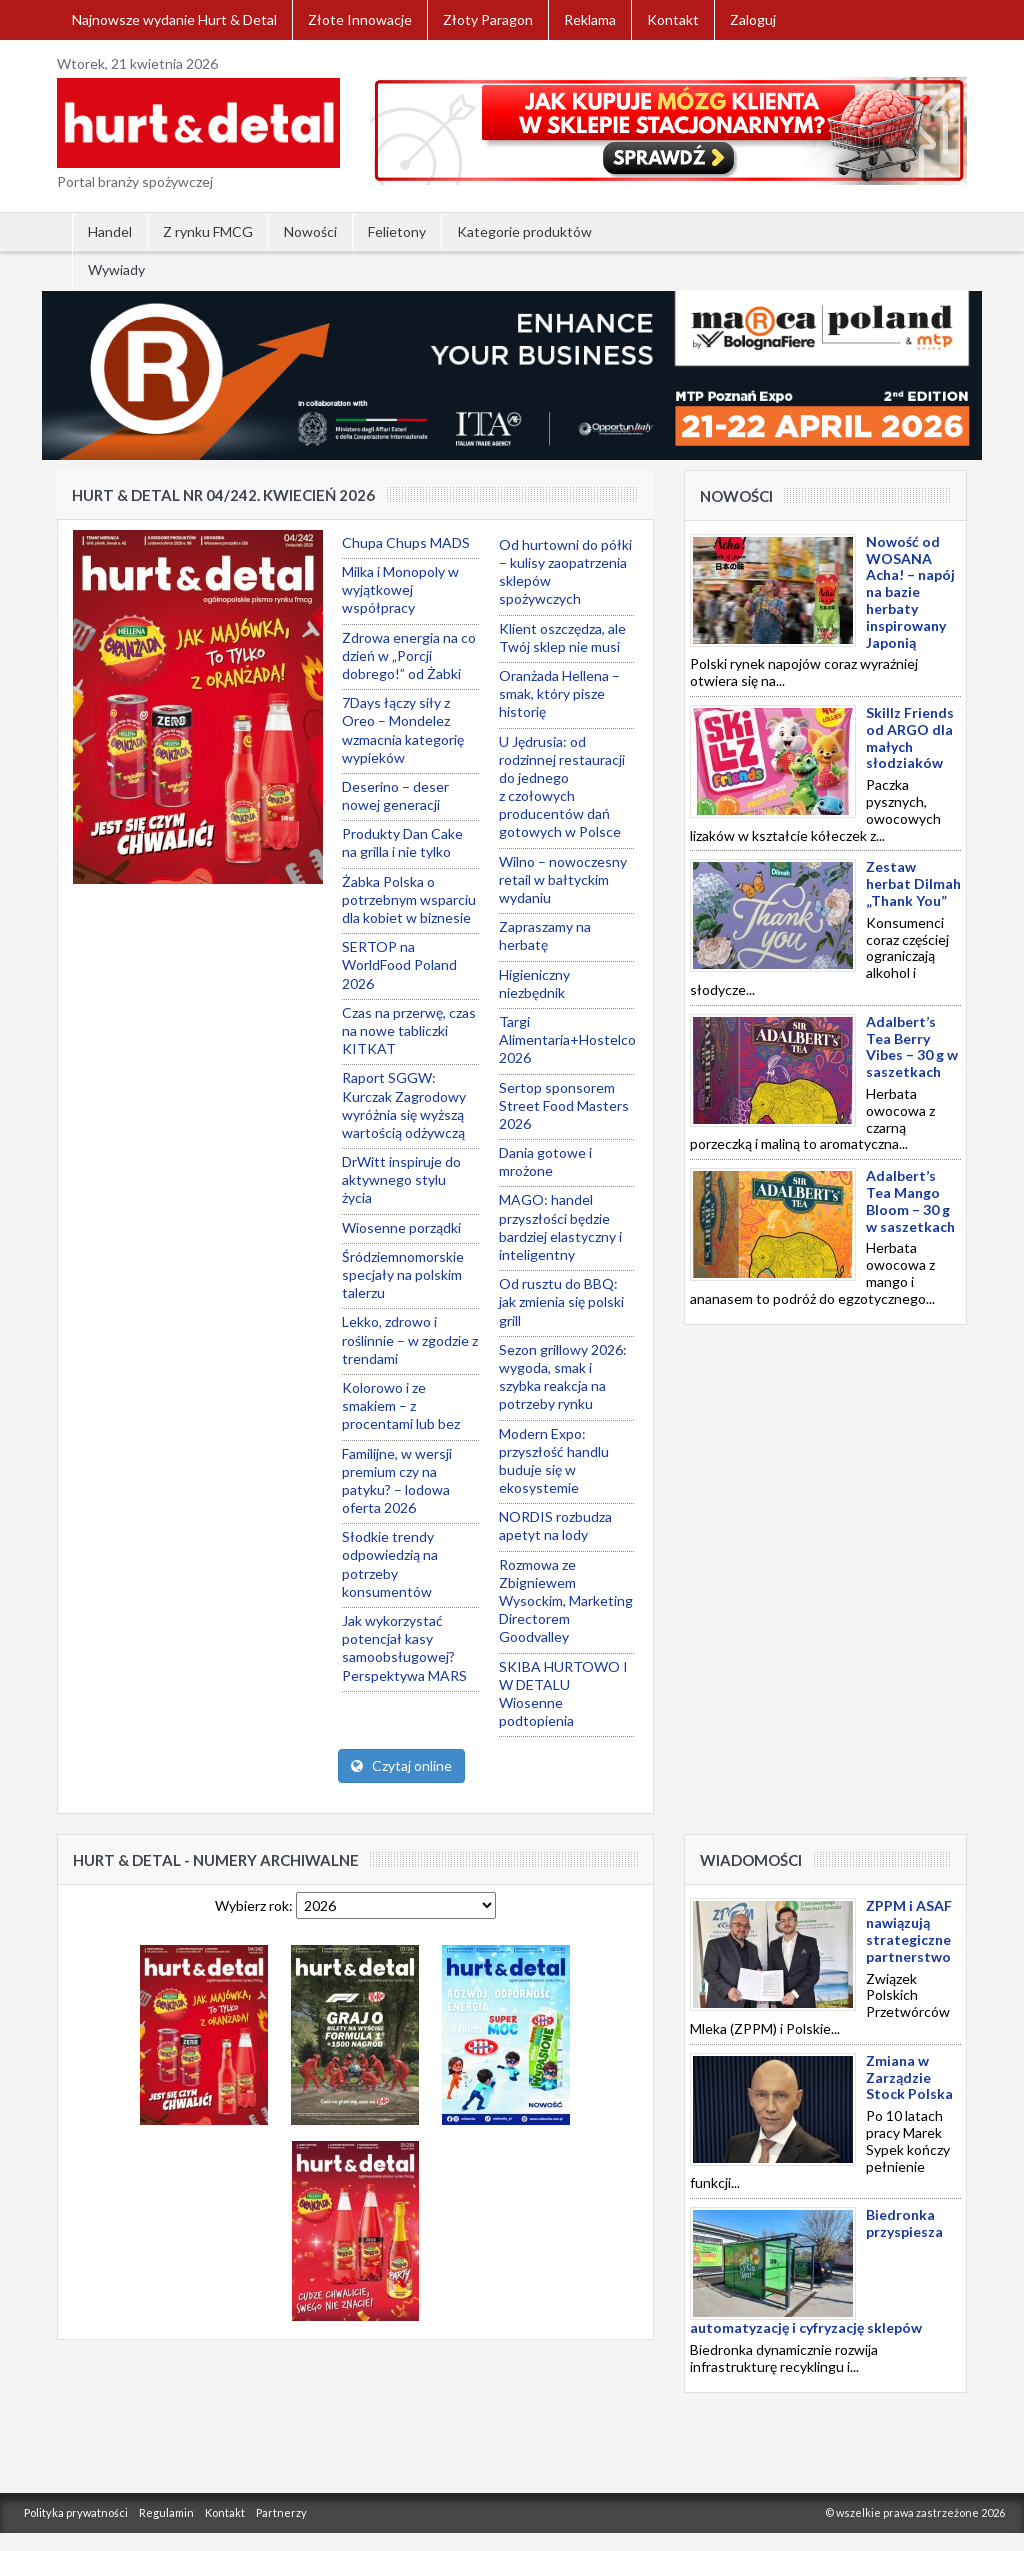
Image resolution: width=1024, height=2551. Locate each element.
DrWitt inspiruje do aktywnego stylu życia (401, 1179)
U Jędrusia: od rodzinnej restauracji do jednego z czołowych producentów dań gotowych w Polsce (562, 787)
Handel (110, 231)
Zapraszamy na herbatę (545, 935)
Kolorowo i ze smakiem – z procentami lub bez (401, 1405)
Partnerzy (281, 2512)
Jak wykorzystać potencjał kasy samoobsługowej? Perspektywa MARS (404, 1648)
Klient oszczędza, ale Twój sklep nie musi (562, 637)
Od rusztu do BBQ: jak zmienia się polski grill (561, 1301)
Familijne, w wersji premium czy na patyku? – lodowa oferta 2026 (397, 1481)
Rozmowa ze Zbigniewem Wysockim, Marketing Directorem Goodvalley (566, 1601)
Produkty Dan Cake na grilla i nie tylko (402, 842)
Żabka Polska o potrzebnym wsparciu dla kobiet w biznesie (409, 899)
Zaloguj (753, 19)
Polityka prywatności (76, 2512)
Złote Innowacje (360, 19)
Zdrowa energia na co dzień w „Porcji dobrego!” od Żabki (409, 655)
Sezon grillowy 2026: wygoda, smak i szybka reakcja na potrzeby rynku (563, 1377)
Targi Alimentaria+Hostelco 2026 (567, 1039)
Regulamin (166, 2512)
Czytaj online (401, 1765)
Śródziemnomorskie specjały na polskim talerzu (403, 1274)
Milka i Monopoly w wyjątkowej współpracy (400, 589)
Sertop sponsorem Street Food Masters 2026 (564, 1105)
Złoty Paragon (488, 19)
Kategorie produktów (524, 231)
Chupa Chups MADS (406, 542)
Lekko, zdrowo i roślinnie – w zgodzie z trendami (410, 1339)
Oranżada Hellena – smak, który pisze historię (559, 693)
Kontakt (673, 19)
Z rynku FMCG (208, 231)
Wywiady (116, 269)
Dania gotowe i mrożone (545, 1161)
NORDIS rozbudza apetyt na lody (555, 1525)
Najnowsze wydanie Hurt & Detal (174, 19)
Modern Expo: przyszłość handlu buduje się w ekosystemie (554, 1461)
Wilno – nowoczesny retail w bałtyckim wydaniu (563, 879)
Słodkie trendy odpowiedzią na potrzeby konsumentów (390, 1564)
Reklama (590, 19)
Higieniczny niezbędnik (534, 983)
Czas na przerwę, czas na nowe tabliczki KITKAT (409, 1030)
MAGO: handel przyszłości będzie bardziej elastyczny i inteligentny (560, 1227)
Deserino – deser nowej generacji (395, 795)
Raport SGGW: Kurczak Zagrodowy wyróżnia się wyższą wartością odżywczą (404, 1105)
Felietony (397, 231)
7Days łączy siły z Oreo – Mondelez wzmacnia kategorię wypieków (403, 730)
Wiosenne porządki (401, 1227)
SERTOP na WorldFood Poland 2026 (399, 964)
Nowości (310, 231)
